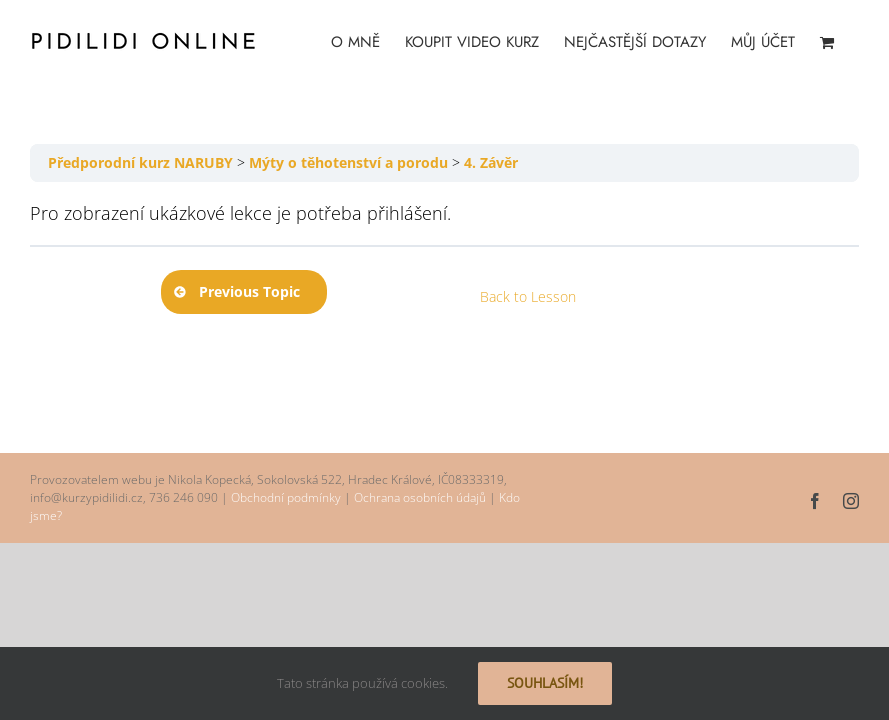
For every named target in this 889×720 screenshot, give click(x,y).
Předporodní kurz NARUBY (140, 163)
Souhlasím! (545, 683)
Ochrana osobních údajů (420, 497)
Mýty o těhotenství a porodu (348, 163)
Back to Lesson (528, 297)
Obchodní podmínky (286, 497)
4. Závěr (491, 163)
